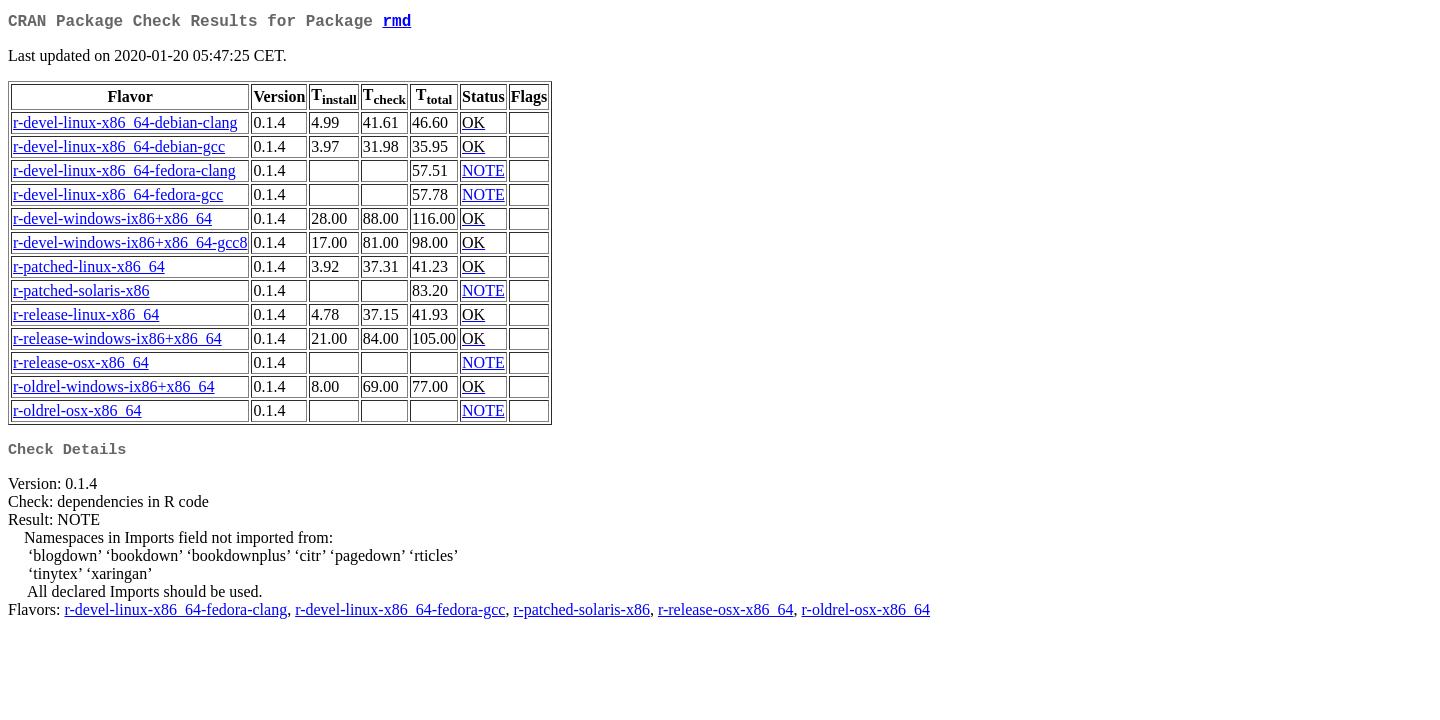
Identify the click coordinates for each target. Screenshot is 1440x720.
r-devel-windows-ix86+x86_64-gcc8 (130, 246)
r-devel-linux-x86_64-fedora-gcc (118, 198)
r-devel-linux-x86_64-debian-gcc (119, 150)
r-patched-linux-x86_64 (89, 270)
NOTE (483, 174)
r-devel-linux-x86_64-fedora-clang (124, 174)
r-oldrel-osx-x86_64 (77, 414)
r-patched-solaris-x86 (81, 294)
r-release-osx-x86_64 (81, 366)
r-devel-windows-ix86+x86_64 (112, 222)
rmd (396, 24)
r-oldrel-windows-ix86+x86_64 (114, 390)
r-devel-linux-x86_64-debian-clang (125, 126)
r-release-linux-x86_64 (86, 318)
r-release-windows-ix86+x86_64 (117, 342)
